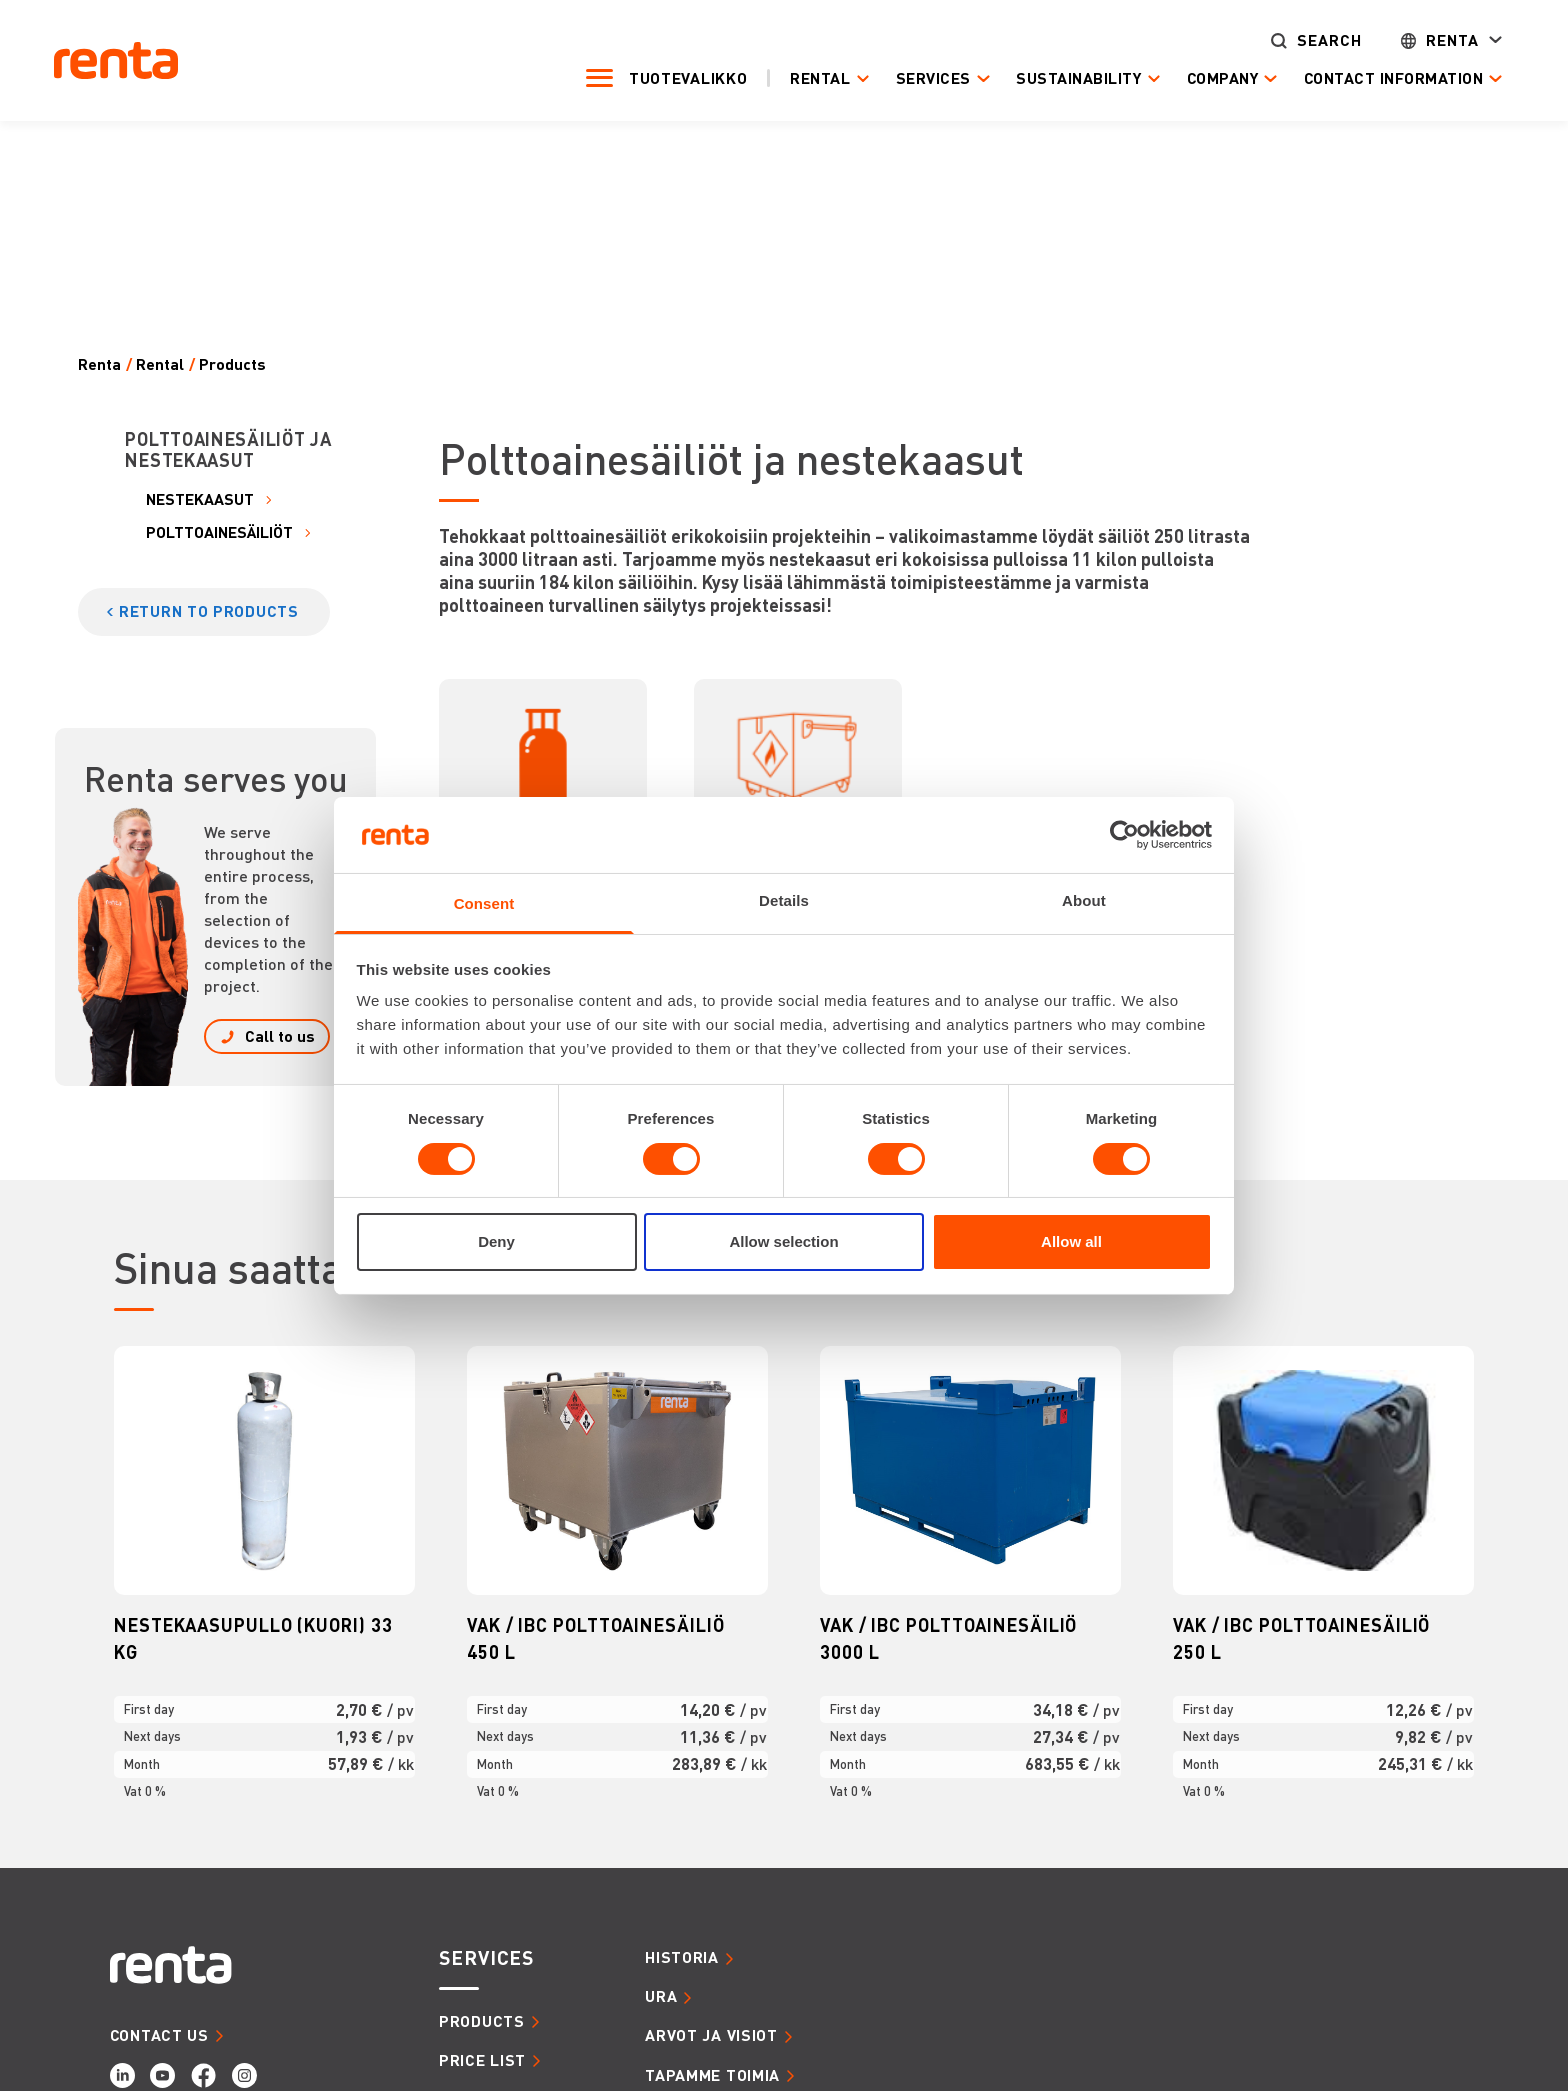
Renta (1448, 40)
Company (1218, 78)
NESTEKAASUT (200, 499)
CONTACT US (159, 2035)
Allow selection (783, 1241)
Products (232, 364)
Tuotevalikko (684, 78)
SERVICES (486, 1958)
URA (661, 1996)
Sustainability (1074, 78)
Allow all (1071, 1241)
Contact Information (1389, 78)
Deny (496, 1241)
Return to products (209, 611)
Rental (816, 78)
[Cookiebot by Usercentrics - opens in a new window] (1124, 835)
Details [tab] (784, 900)
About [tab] (1084, 900)
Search (1324, 40)
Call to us (280, 1036)
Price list (482, 2060)
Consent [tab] (484, 903)
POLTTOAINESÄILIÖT (219, 532)
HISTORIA (682, 1957)
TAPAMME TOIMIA (712, 2075)
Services (928, 78)
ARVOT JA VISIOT (711, 2035)
